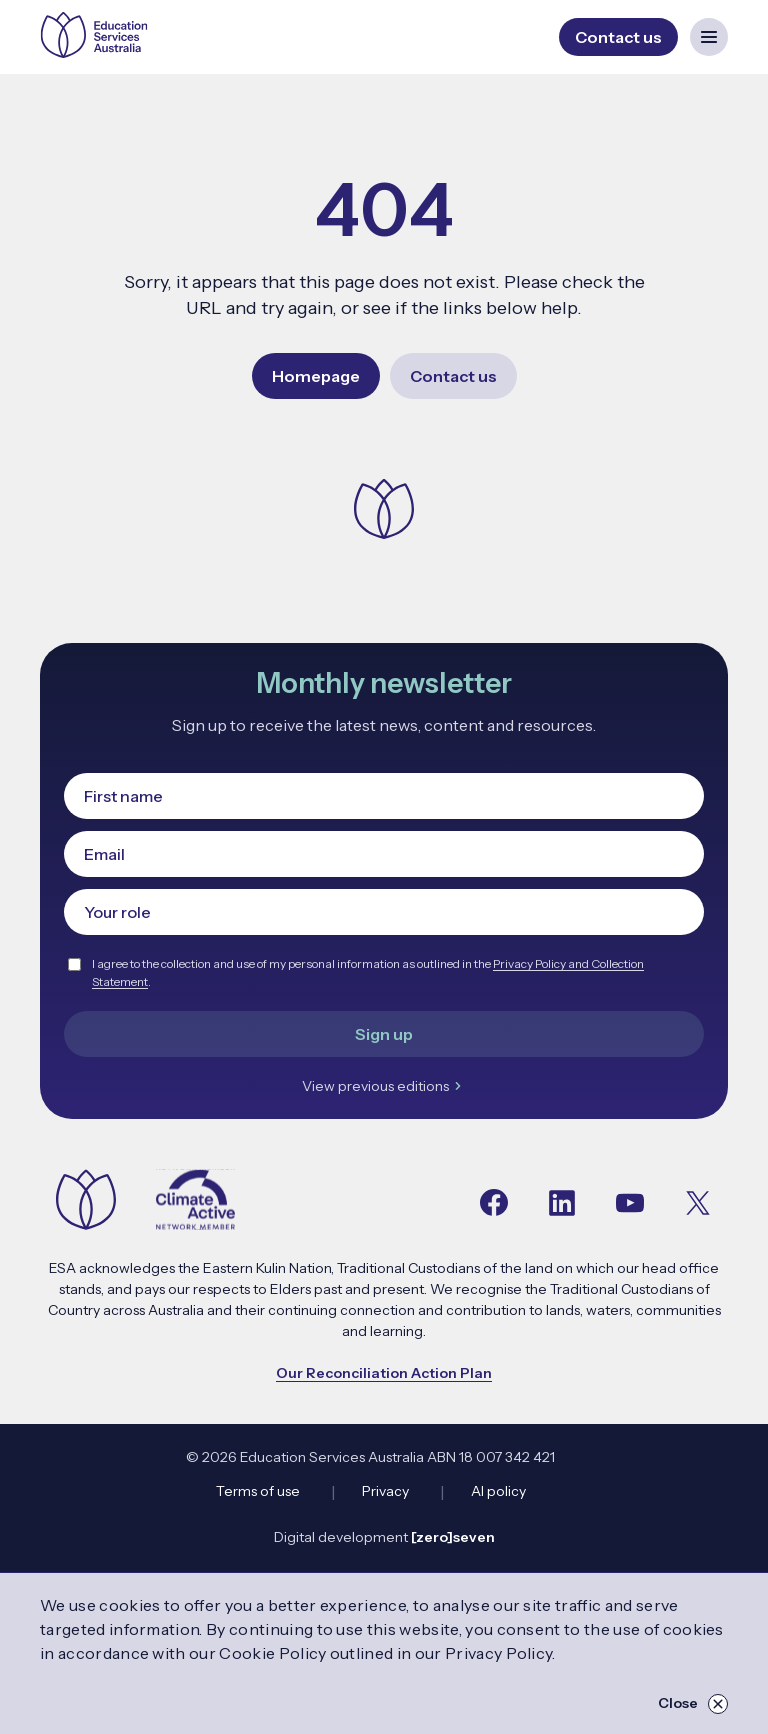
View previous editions (384, 1086)
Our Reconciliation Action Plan (384, 1373)
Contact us (453, 376)
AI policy (498, 1491)
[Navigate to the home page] (86, 1201)
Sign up (384, 1034)
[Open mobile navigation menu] (709, 37)
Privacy (385, 1491)
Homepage (316, 376)
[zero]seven (453, 1537)
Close (693, 1704)
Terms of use (258, 1491)
